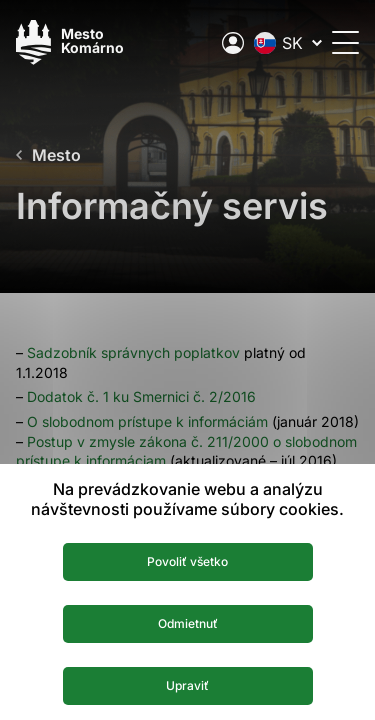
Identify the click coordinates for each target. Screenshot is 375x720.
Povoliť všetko (187, 561)
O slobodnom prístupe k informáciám (147, 421)
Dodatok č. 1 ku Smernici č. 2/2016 (141, 396)
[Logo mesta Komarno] (70, 42)
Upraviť (187, 685)
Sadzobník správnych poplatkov (133, 352)
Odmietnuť (188, 623)
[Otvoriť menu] (345, 42)
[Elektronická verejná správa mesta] (233, 43)
